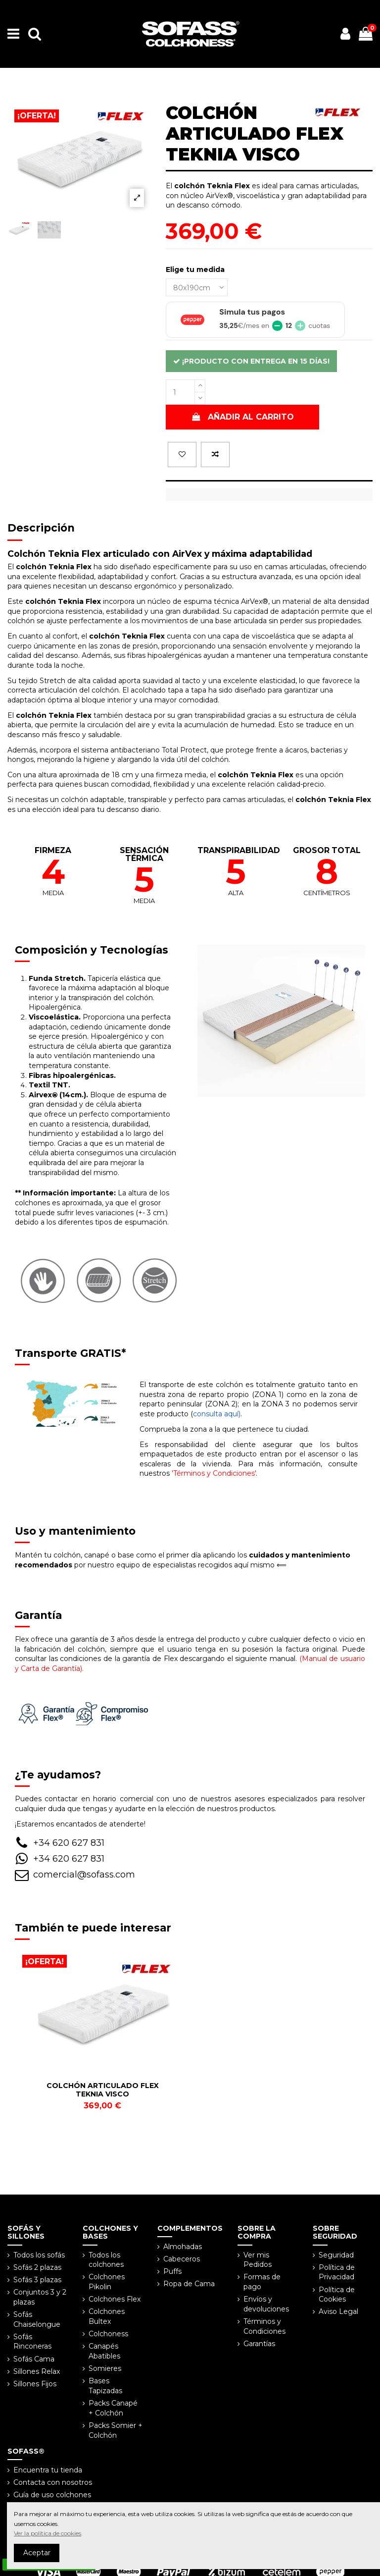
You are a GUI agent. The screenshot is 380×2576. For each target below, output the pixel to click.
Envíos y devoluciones (266, 2304)
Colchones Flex (115, 2299)
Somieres (105, 2368)
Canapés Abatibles (104, 2351)
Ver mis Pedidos (257, 2260)
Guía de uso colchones (52, 2494)
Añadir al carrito (242, 417)
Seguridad (336, 2255)
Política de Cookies (337, 2294)
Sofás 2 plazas (37, 2267)
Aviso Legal (338, 2311)
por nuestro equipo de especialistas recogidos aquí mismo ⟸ (182, 1560)
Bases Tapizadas (105, 2385)
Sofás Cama (33, 2359)
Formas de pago (262, 2281)
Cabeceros (181, 2258)
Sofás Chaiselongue (36, 2319)
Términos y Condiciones (264, 2326)
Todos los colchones (106, 2260)
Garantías (259, 2343)
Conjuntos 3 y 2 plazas (39, 2297)
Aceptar (36, 2552)
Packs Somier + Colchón (115, 2430)
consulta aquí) (216, 1413)
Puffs (172, 2271)
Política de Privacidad (337, 2272)
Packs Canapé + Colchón (113, 2408)
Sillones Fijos (34, 2383)
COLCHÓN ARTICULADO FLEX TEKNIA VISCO (103, 2089)
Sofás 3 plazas (37, 2279)
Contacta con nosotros (52, 2482)
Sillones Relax (36, 2371)
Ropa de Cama (189, 2283)
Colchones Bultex (107, 2316)
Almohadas (182, 2246)
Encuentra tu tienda (47, 2470)
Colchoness (108, 2333)
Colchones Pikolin (107, 2281)
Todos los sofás (39, 2255)
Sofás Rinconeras (32, 2341)
